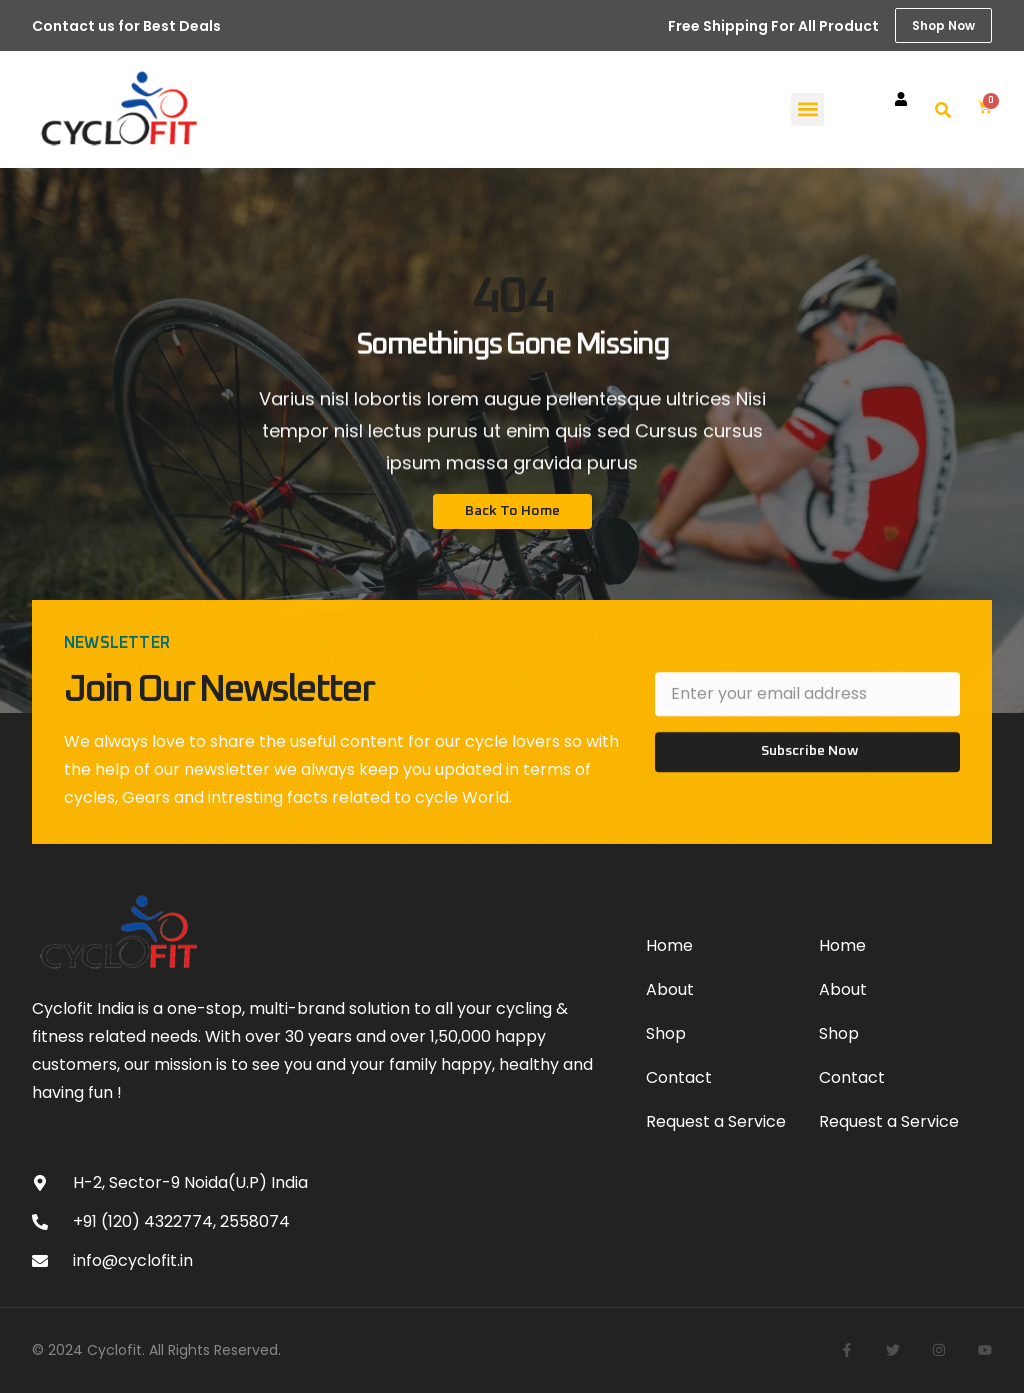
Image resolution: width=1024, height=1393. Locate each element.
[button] (807, 109)
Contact (679, 1077)
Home (669, 945)
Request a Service (716, 1121)
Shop (666, 1033)
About (670, 989)
